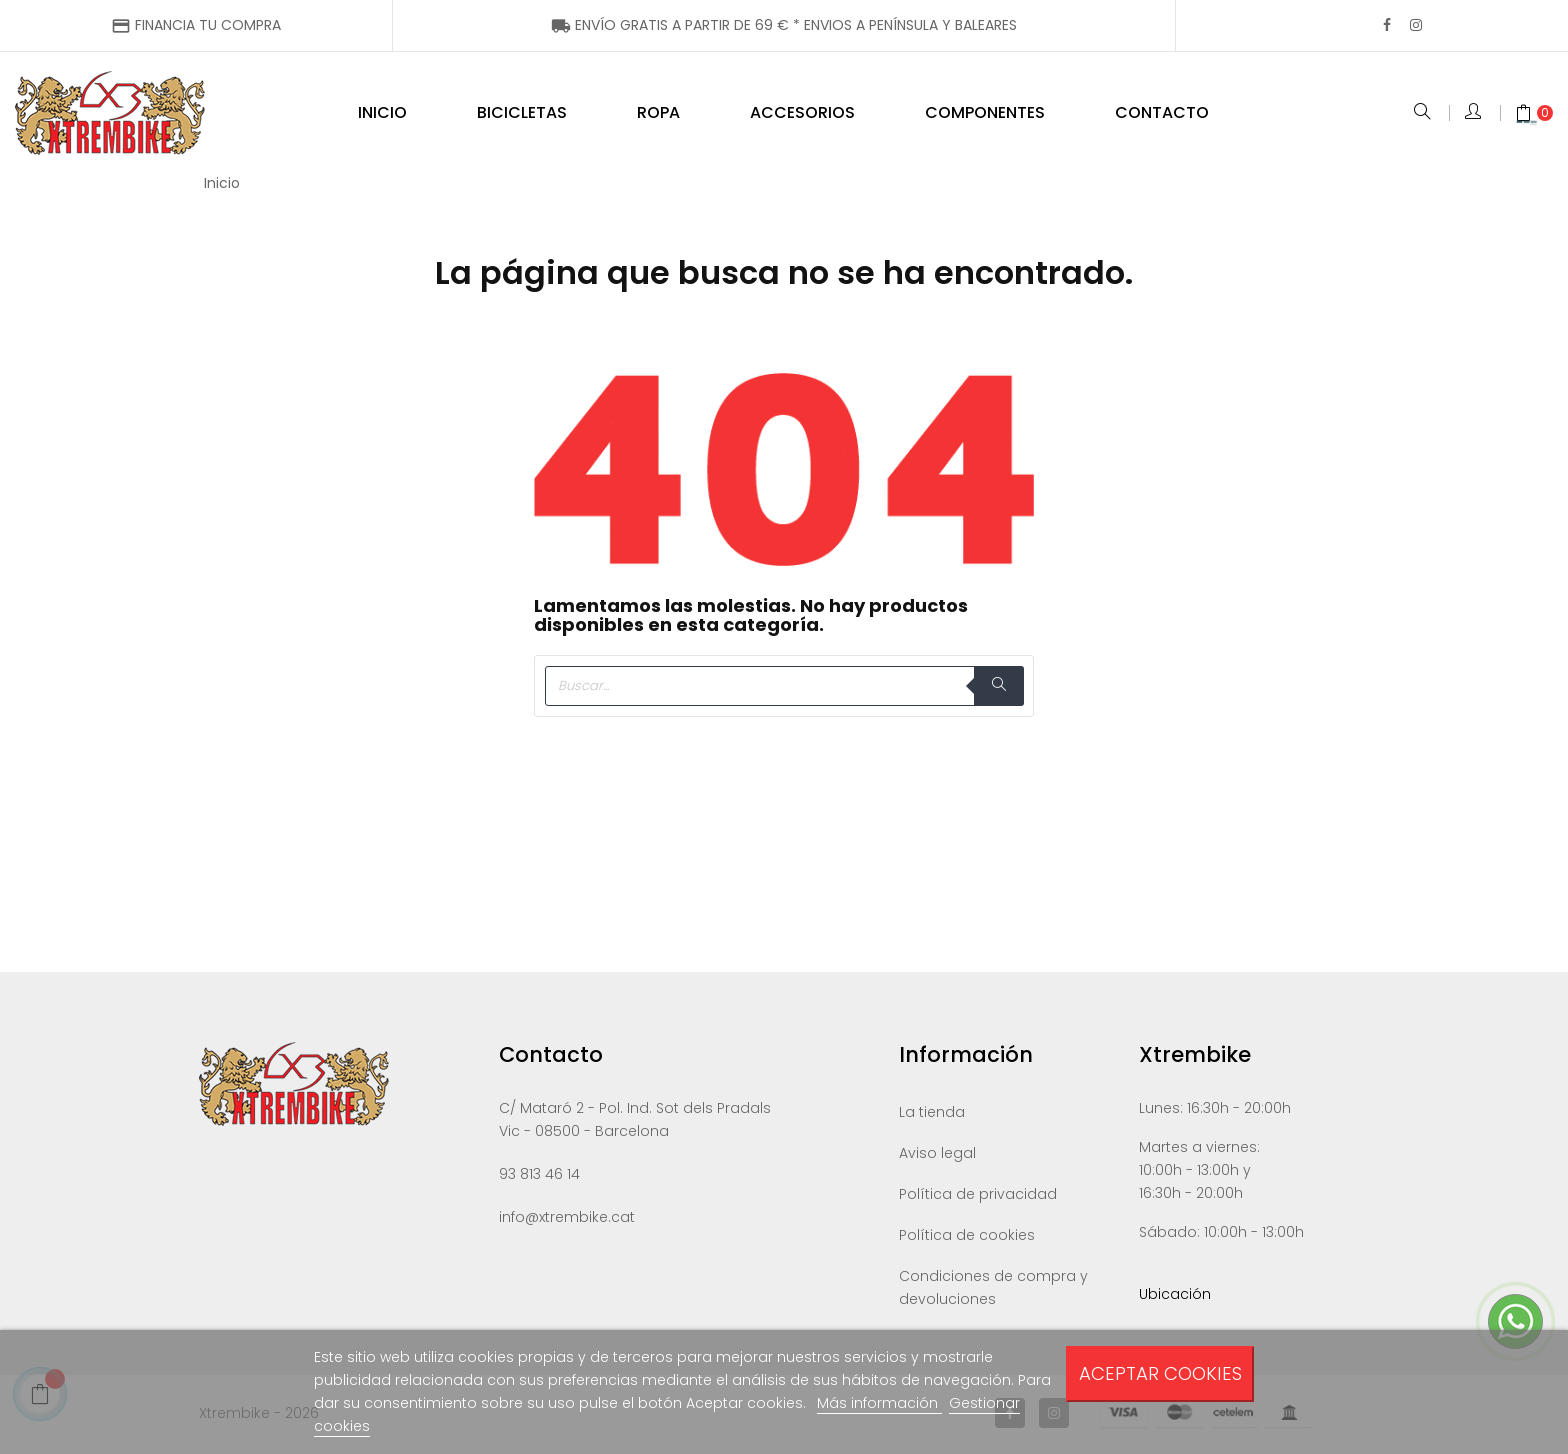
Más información (879, 1403)
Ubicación (1175, 1297)
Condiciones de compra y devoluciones (993, 1290)
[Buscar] (784, 689)
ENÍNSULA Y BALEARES (784, 25)
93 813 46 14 (539, 1177)
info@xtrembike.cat (567, 1220)
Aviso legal (937, 1156)
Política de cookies (967, 1238)
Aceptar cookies (1160, 1373)
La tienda (932, 1115)
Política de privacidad (978, 1197)
